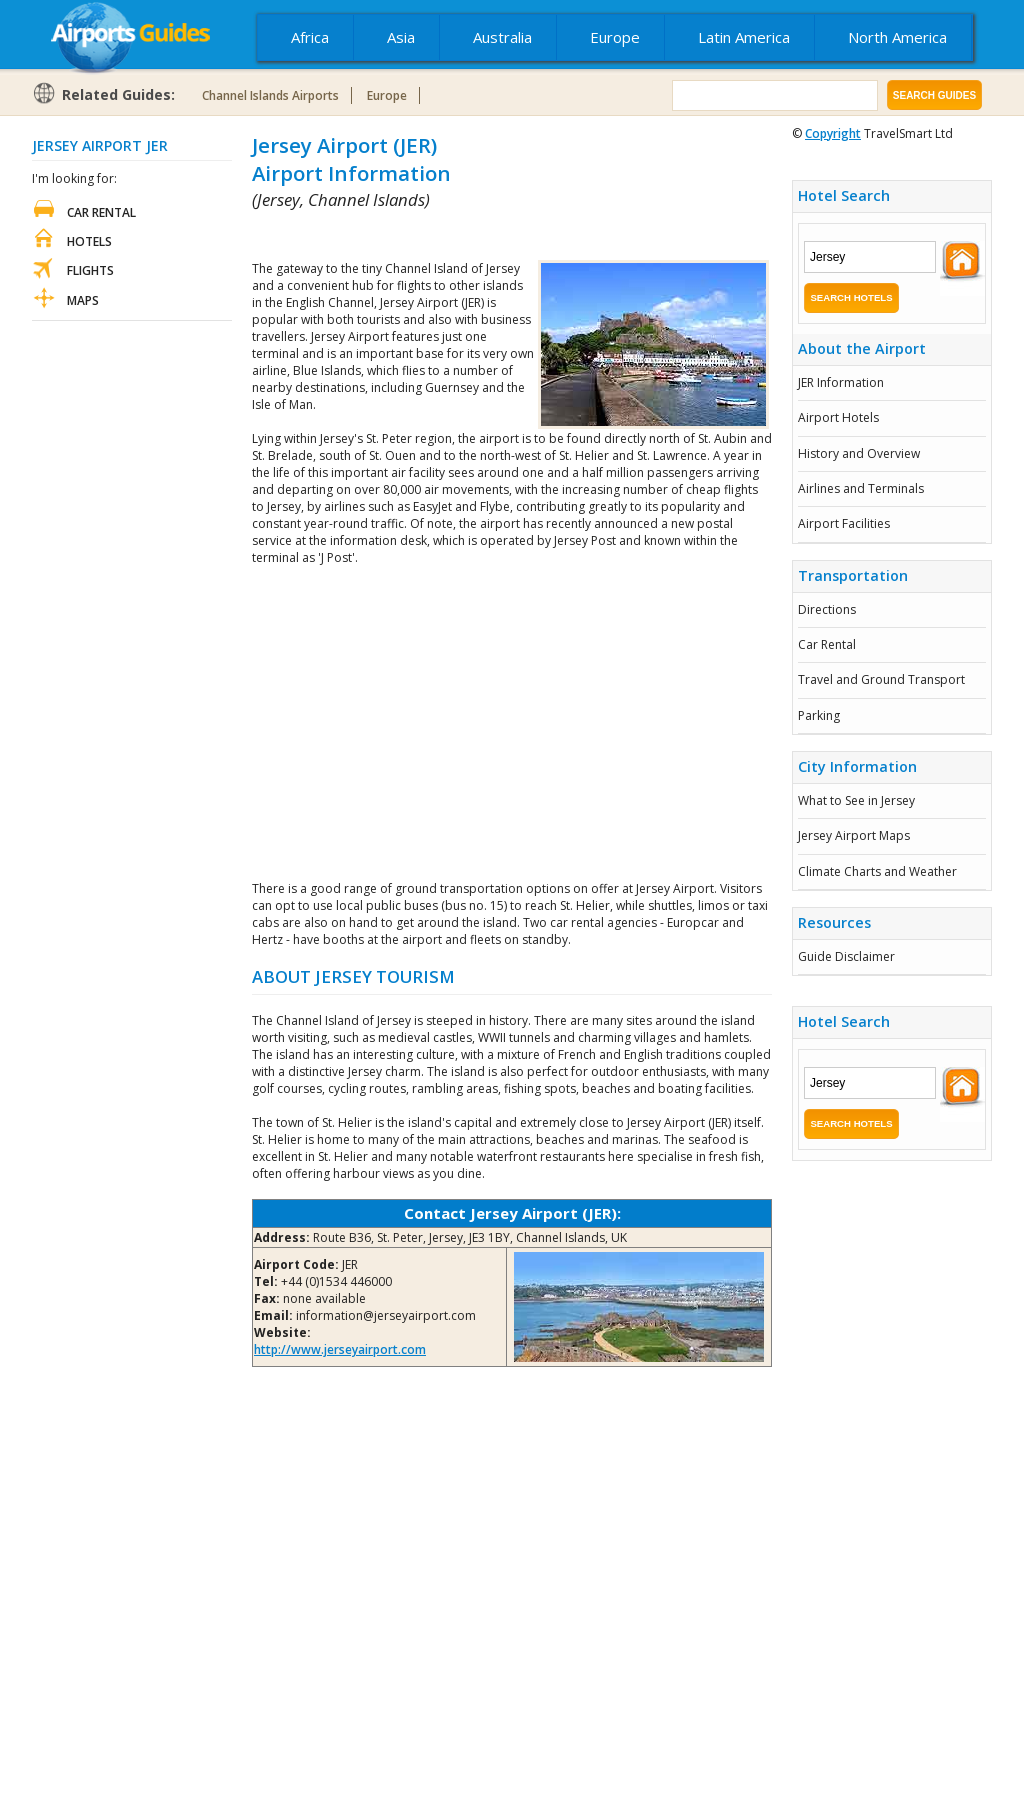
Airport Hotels (838, 417)
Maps (83, 300)
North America (897, 37)
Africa (310, 37)
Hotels (89, 241)
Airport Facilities (844, 523)
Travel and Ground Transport (881, 679)
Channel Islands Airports (270, 95)
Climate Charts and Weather (877, 871)
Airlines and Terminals (861, 488)
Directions (827, 609)
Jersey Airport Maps (854, 835)
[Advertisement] (486, 235)
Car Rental (827, 644)
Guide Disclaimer (846, 956)
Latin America (744, 37)
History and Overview (859, 453)
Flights (90, 270)
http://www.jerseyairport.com (340, 1349)
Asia (401, 37)
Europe (615, 37)
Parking (819, 715)
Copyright (833, 133)
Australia (502, 37)
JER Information (841, 382)
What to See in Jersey (856, 800)
